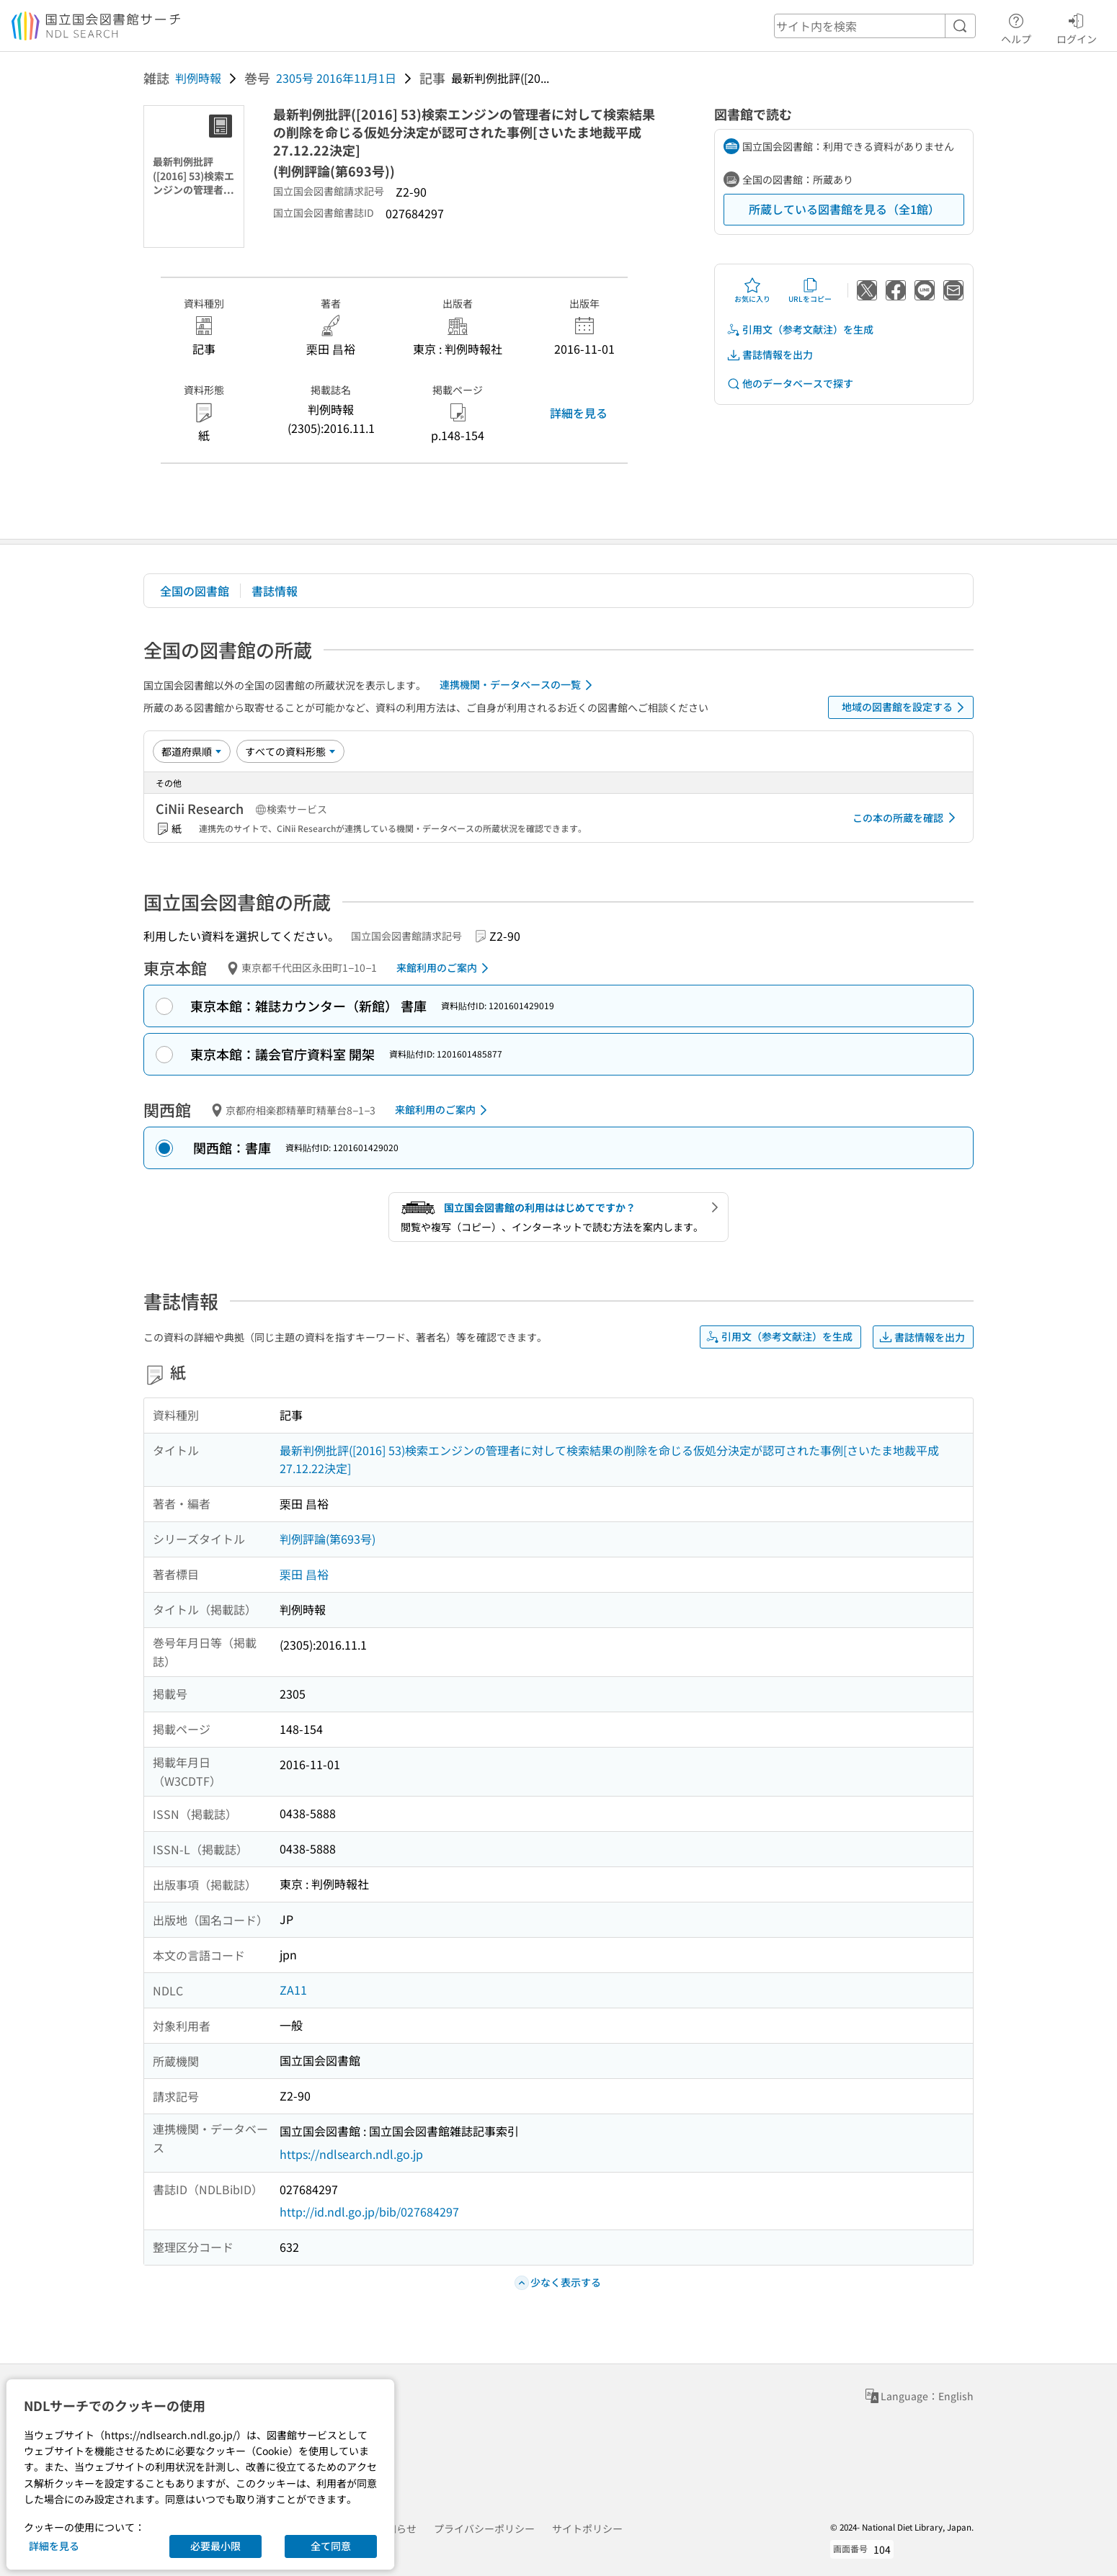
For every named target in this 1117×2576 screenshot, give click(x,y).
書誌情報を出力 (769, 354)
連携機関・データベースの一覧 (518, 685)
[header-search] (875, 26)
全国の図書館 (194, 590)
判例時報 (198, 77)
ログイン (1076, 26)
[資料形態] (290, 751)
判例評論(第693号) (327, 1538)
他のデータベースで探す (789, 383)
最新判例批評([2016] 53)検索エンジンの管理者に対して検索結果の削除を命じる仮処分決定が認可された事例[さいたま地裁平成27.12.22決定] (609, 1459)
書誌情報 (275, 590)
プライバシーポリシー (484, 2528)
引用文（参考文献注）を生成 (799, 329)
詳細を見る (579, 412)
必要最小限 (215, 2546)
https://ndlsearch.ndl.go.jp (351, 2154)
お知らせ (396, 2528)
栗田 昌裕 (304, 1574)
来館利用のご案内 (445, 968)
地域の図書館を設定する (905, 707)
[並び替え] (192, 751)
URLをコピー (810, 290)
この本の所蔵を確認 (907, 817)
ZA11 (293, 1989)
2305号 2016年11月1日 (336, 77)
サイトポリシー (587, 2528)
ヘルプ (1016, 26)
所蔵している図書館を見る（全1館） (844, 209)
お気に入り (752, 290)
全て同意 (331, 2546)
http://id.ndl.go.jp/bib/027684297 (369, 2211)
